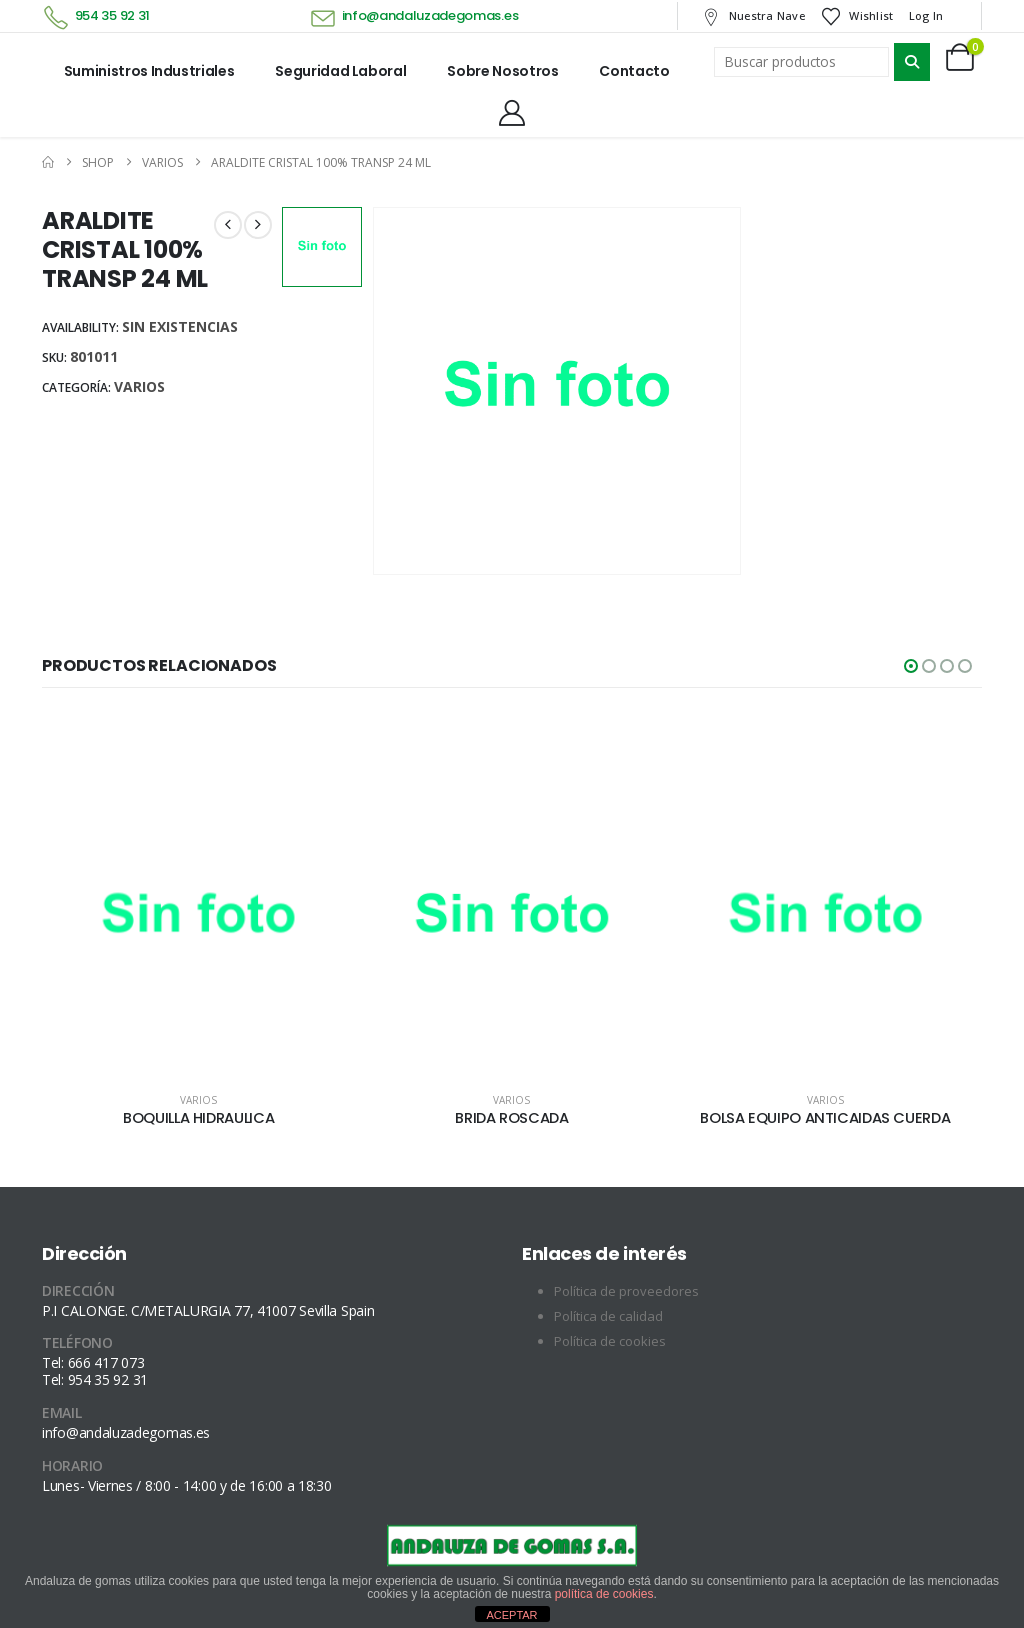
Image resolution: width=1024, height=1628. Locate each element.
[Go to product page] (198, 918)
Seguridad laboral (340, 71)
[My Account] (511, 113)
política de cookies (604, 1594)
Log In (926, 15)
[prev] (228, 225)
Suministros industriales (149, 71)
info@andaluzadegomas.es (430, 15)
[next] (258, 225)
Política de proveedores (626, 1291)
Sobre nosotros (502, 71)
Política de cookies (610, 1341)
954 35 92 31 (112, 15)
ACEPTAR (511, 1615)
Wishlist (856, 16)
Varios (139, 386)
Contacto (634, 71)
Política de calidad (608, 1316)
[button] (911, 666)
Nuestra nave (752, 16)
